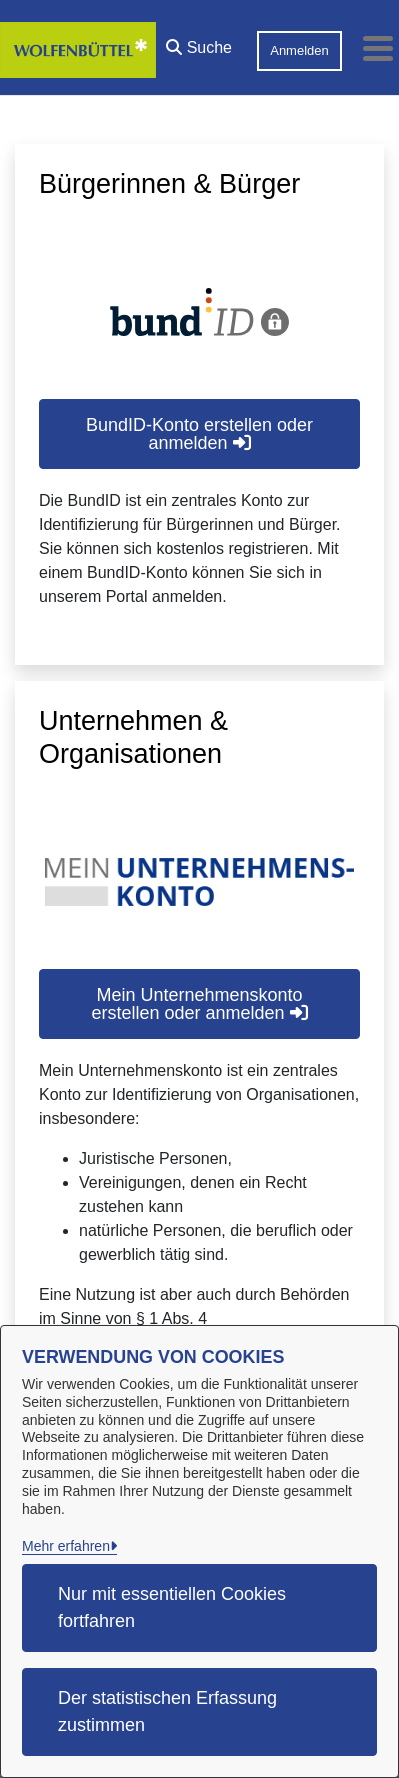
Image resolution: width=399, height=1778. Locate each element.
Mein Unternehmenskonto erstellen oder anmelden (199, 1004)
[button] (199, 43)
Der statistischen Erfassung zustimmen (167, 1711)
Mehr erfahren (66, 1546)
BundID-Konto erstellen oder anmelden (199, 434)
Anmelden (299, 50)
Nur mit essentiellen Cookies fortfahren (172, 1607)
